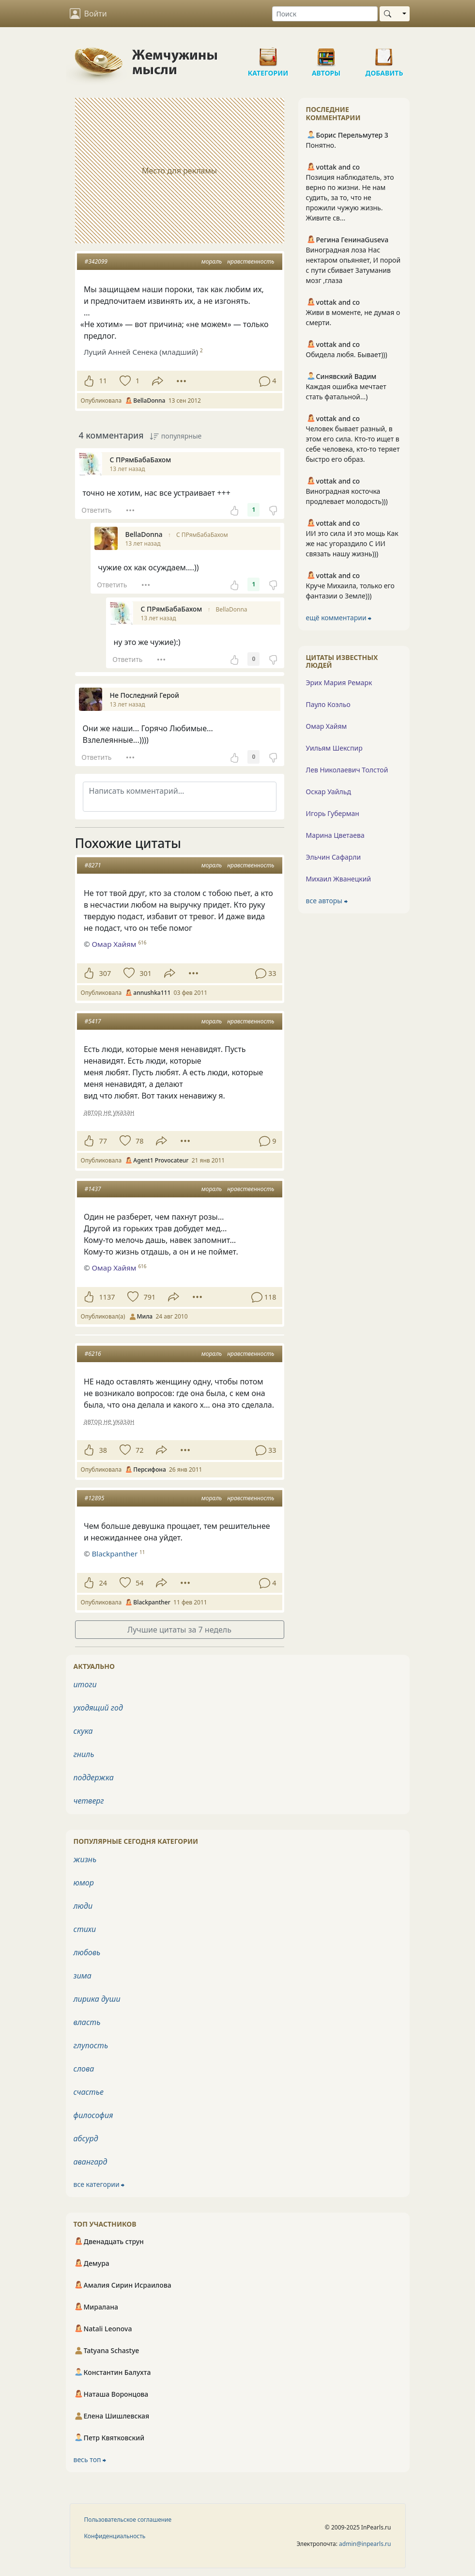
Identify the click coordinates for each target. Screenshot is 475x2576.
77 (103, 1141)
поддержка (94, 1777)
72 (139, 1450)
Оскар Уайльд (328, 791)
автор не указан (109, 1111)
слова (84, 2068)
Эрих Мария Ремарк (339, 682)
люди (83, 1906)
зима (83, 1975)
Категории (268, 53)
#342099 (96, 261)
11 (103, 380)
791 (149, 1297)
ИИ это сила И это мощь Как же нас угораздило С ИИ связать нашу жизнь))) (352, 543)
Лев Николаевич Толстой (347, 769)
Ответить (96, 510)
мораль (211, 261)
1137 (107, 1297)
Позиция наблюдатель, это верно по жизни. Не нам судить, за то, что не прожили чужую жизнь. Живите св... (350, 197)
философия (93, 2115)
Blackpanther (115, 1553)
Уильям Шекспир (334, 748)
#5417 (93, 1021)
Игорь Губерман (332, 813)
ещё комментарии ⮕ (339, 617)
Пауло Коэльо (328, 704)
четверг (89, 1800)
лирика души (97, 1999)
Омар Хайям (114, 944)
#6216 (93, 1354)
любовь (87, 1952)
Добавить (384, 53)
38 (103, 1450)
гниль (84, 1754)
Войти (88, 13)
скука (83, 1731)
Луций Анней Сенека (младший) (141, 352)
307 (105, 973)
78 (139, 1141)
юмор (84, 1882)
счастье (89, 2092)
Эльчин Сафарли (333, 857)
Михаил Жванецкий (338, 878)
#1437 (93, 1189)
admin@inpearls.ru (365, 2544)
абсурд (86, 2138)
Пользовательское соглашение (128, 2519)
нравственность (250, 261)
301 (145, 973)
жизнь (85, 1859)
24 (103, 1582)
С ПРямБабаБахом (202, 535)
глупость (91, 2045)
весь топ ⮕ (90, 2459)
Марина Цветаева (335, 835)
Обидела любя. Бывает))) (346, 354)
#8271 (93, 865)
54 (139, 1582)
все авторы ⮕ (327, 900)
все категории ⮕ (99, 2184)
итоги (85, 1684)
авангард (90, 2161)
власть (87, 2022)
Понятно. (321, 145)
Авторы (326, 53)
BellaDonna (231, 609)
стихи (85, 1929)
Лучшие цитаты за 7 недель (179, 1629)
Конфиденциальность (115, 2536)
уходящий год (98, 1707)
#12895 (95, 1498)
